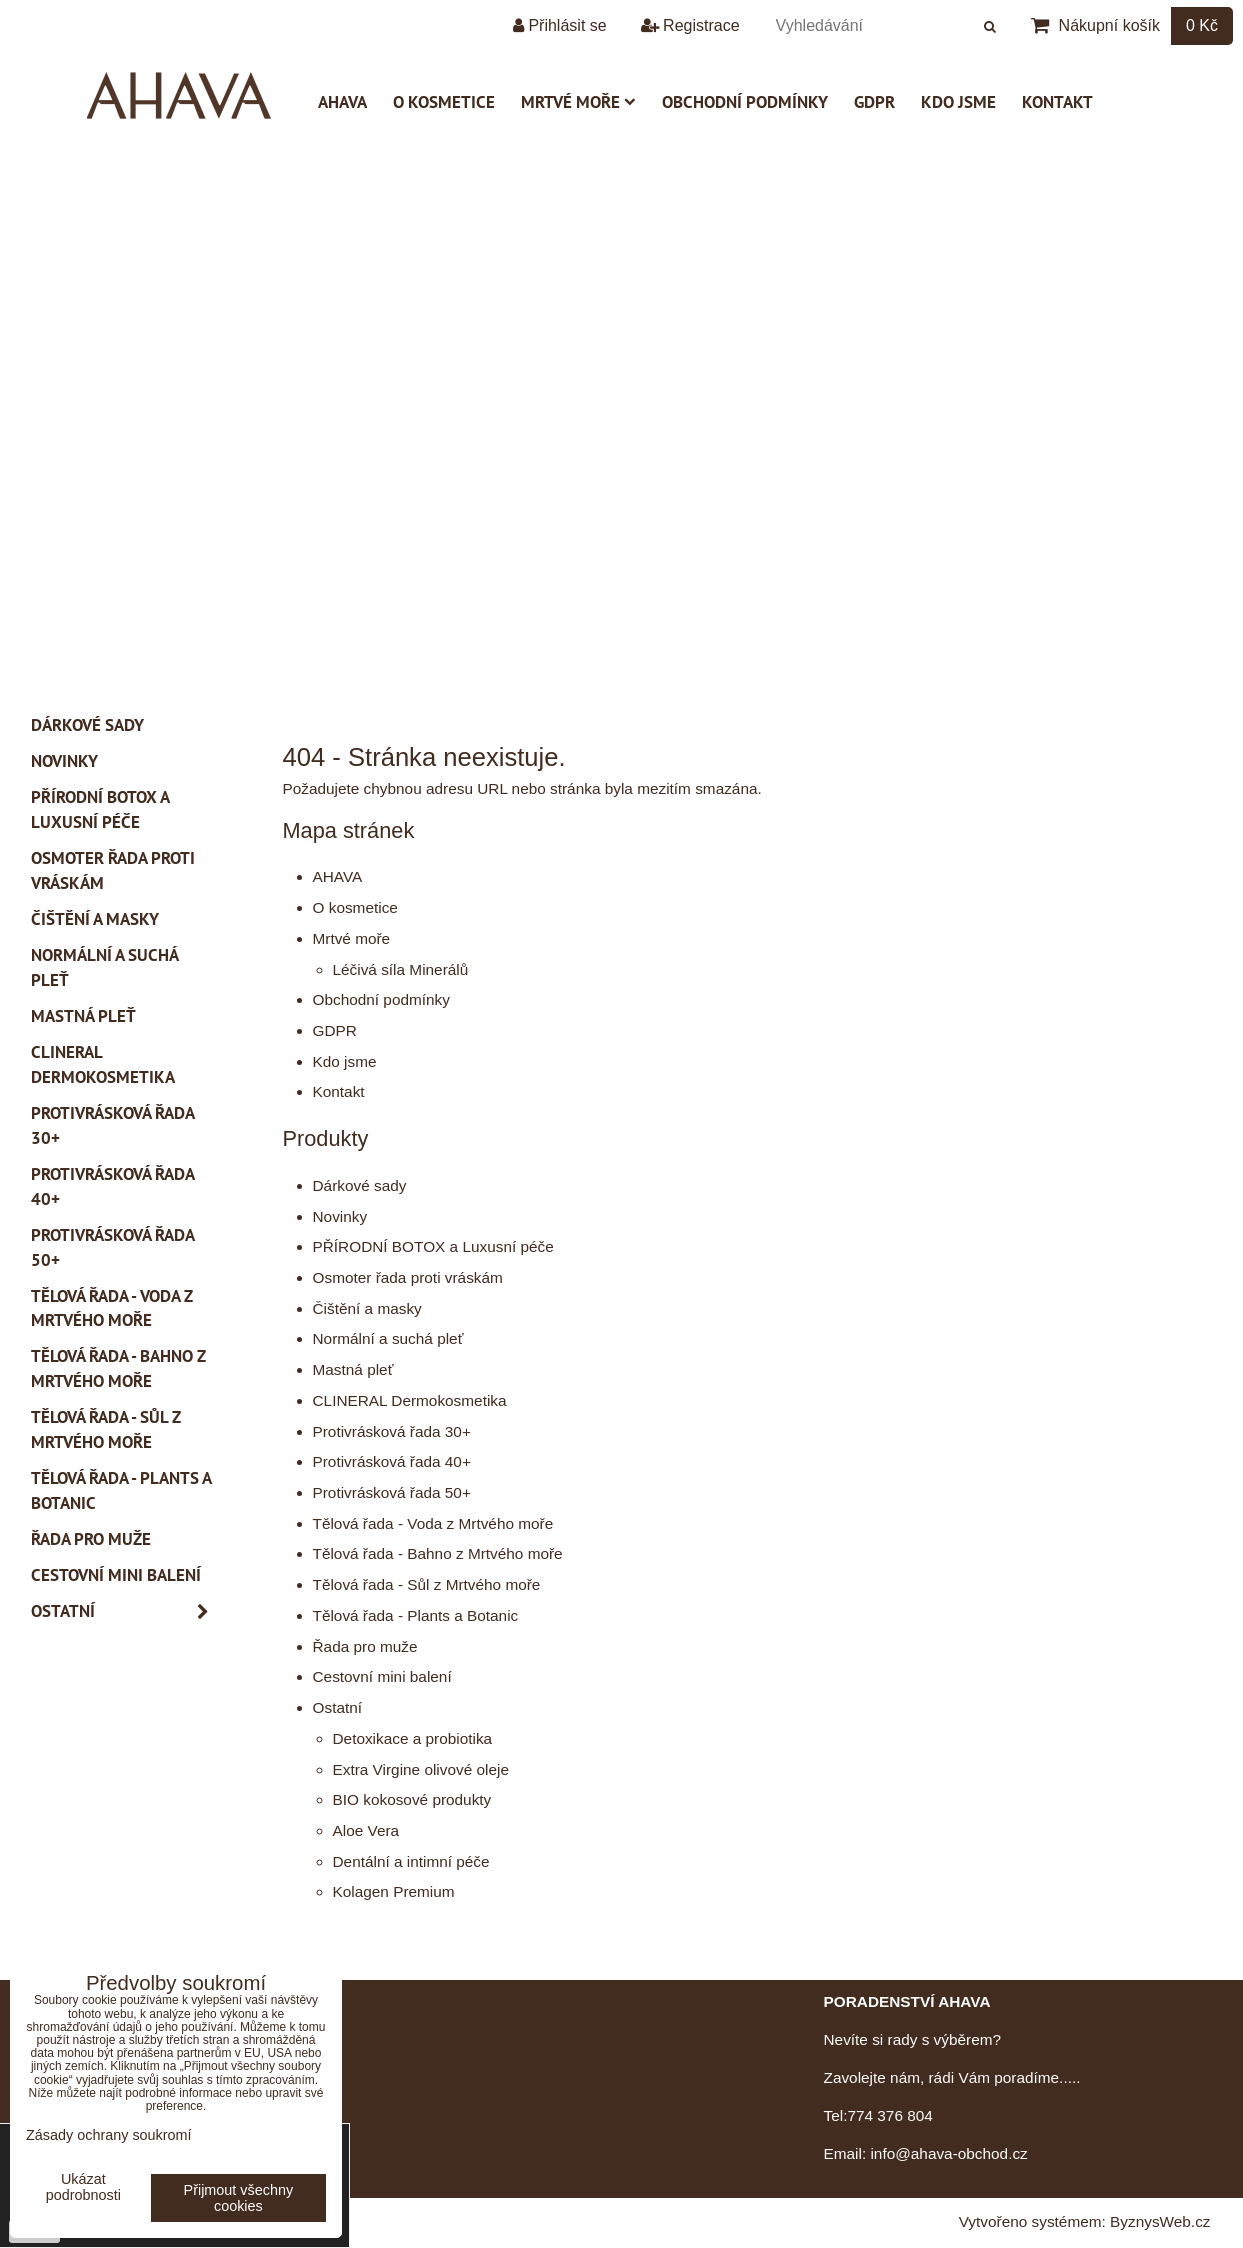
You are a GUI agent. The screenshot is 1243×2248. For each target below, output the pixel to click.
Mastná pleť (353, 1369)
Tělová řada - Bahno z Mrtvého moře (438, 1553)
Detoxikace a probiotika (413, 1738)
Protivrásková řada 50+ (392, 1492)
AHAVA (342, 102)
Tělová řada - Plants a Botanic (416, 1615)
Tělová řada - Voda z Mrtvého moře (433, 1523)
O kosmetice (444, 102)
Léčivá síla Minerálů (401, 969)
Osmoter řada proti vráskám (408, 1277)
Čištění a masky (367, 1308)
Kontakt (1057, 102)
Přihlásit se (560, 25)
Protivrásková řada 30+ (392, 1431)
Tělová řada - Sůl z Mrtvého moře (427, 1584)
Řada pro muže (365, 1646)
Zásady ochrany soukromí (109, 2135)
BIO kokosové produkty (412, 1799)
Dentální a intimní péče (411, 1861)
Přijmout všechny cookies (239, 2198)
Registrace (690, 25)
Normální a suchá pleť (388, 1338)
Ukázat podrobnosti (83, 2187)
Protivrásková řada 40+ (392, 1461)
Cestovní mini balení (382, 1676)
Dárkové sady (360, 1185)
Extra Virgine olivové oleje (421, 1769)
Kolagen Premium (394, 1891)
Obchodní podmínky (745, 102)
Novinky (340, 1216)
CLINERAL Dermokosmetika (410, 1400)
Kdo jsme (958, 102)
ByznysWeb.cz (1160, 2221)
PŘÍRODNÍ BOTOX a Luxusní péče (433, 1246)
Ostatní (338, 1707)
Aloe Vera (366, 1830)
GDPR (874, 102)
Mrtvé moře (578, 102)
